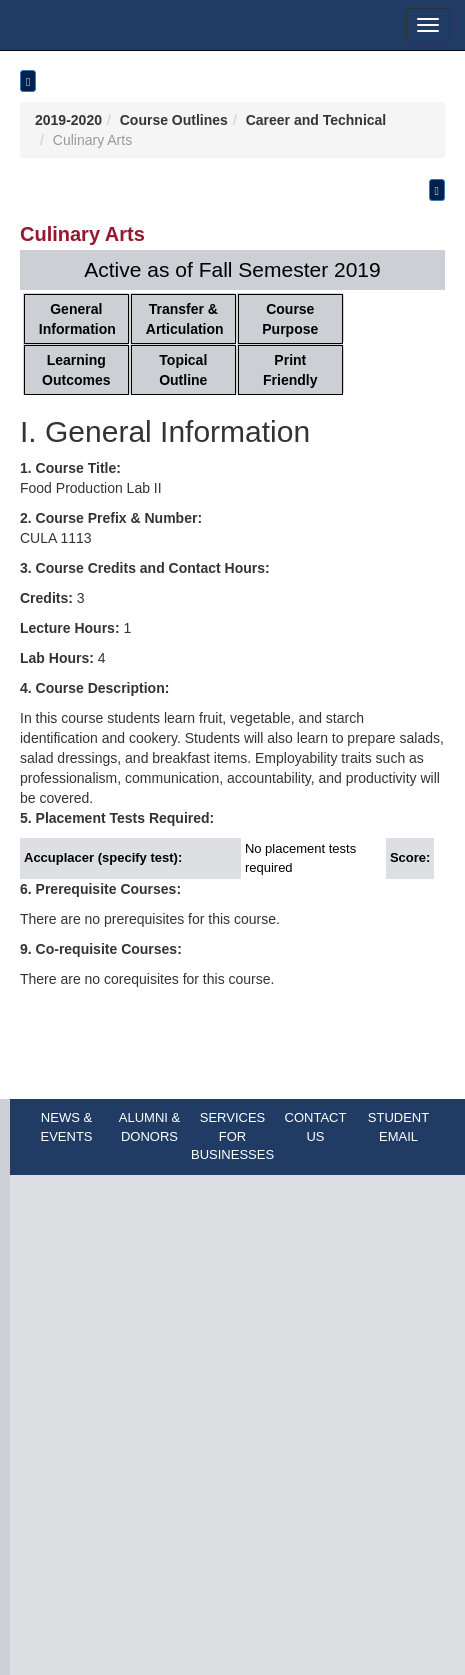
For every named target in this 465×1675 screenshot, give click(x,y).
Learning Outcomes (76, 370)
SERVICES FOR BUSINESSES (232, 1136)
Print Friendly (290, 370)
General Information (77, 319)
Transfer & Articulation (185, 319)
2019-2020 (68, 120)
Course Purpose (290, 319)
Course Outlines (174, 120)
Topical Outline (183, 370)
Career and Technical (316, 120)
